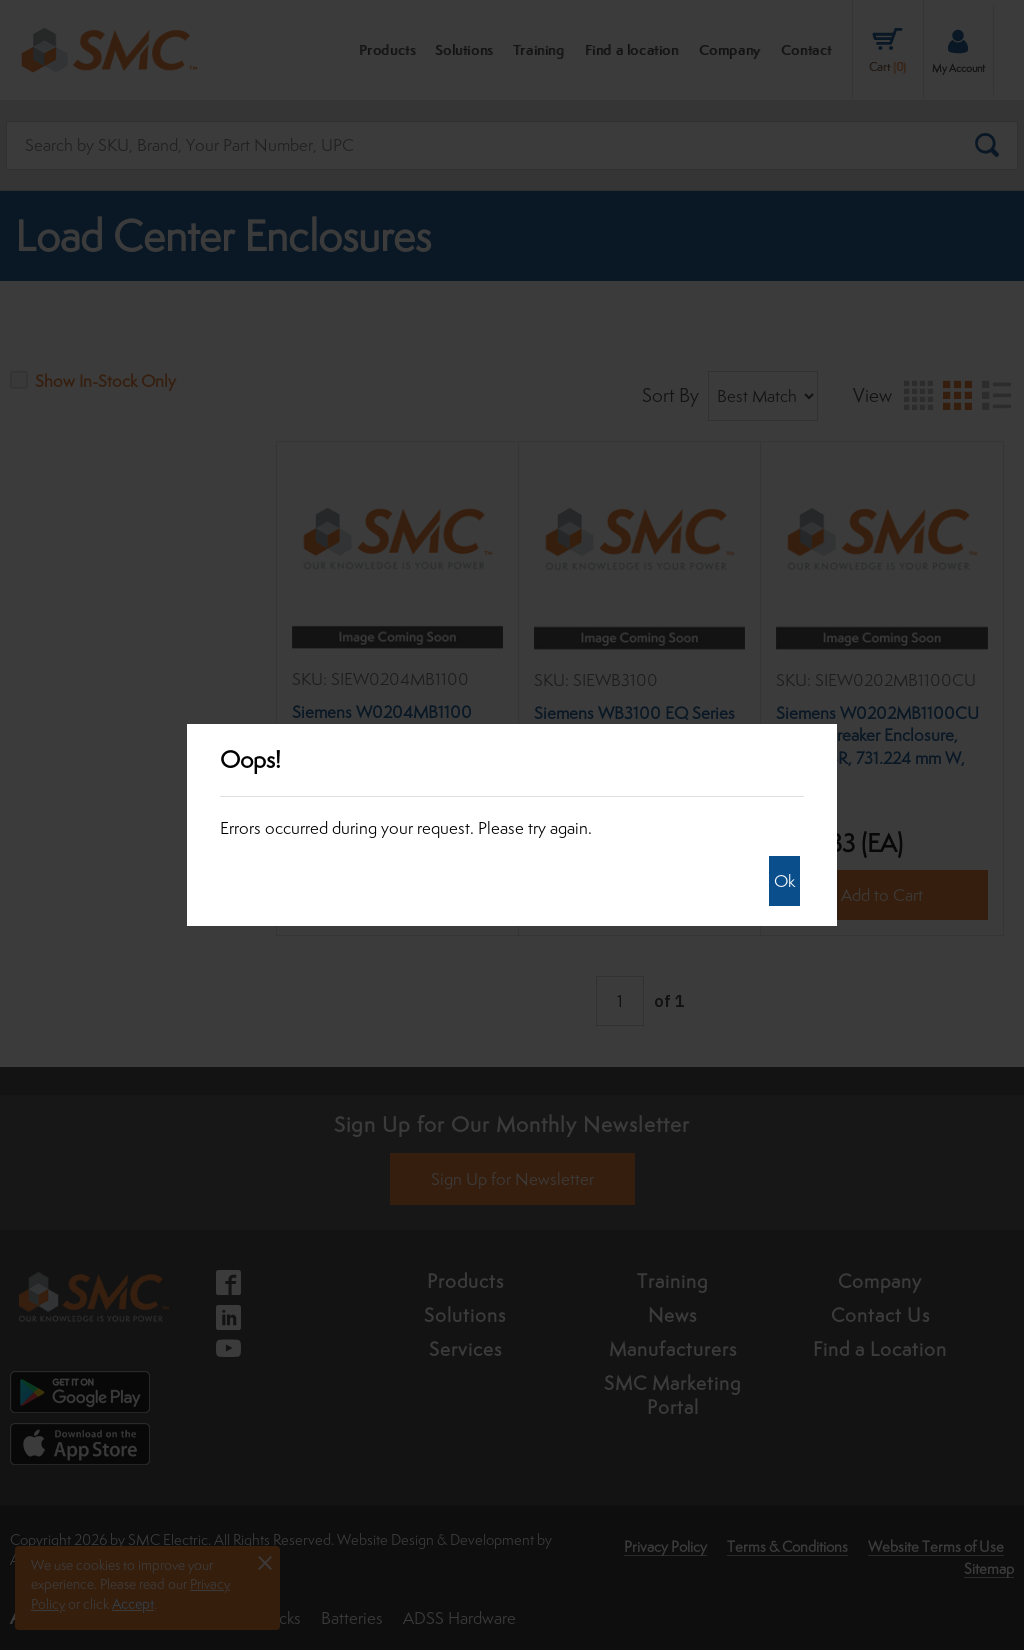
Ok (784, 881)
